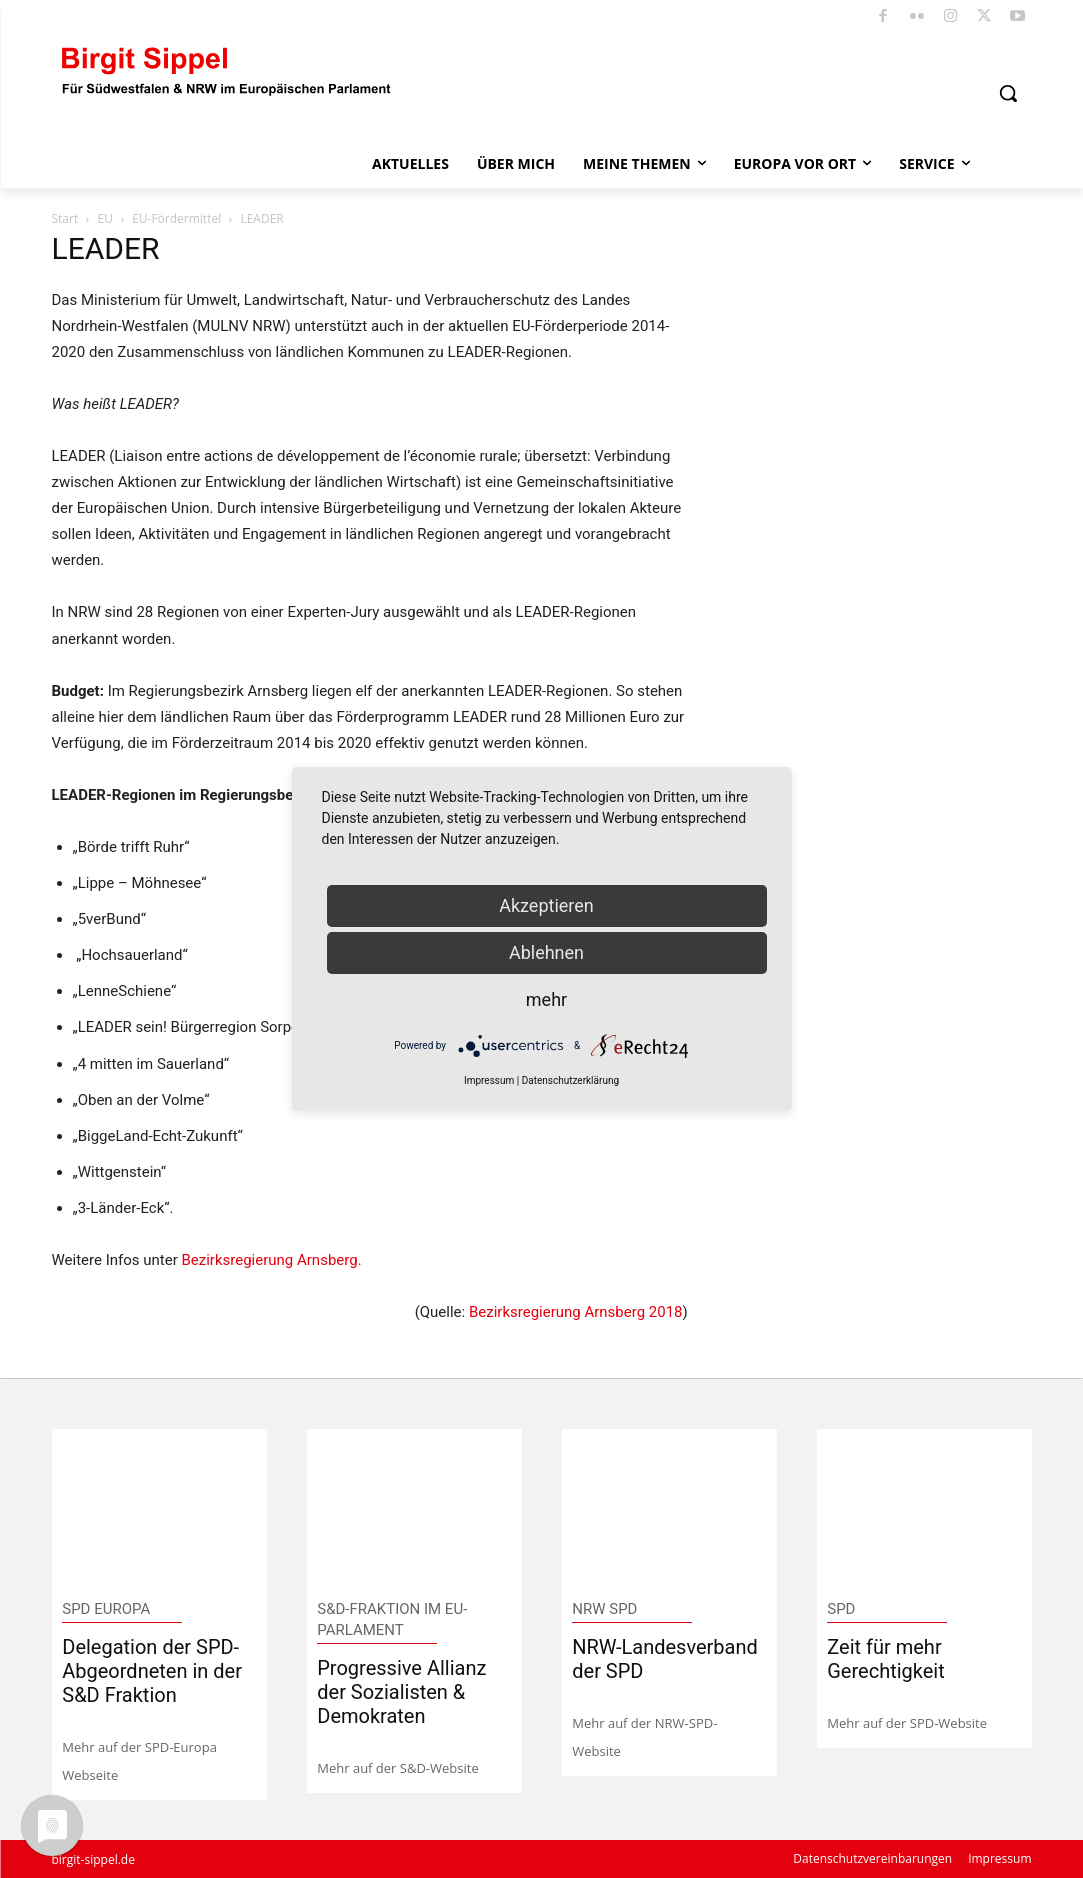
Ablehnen (546, 952)
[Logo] (227, 69)
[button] (1008, 93)
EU (104, 218)
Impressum (489, 1080)
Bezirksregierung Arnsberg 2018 (576, 1312)
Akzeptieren (546, 905)
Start (65, 218)
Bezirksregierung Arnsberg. (271, 1260)
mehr (546, 999)
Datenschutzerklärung (570, 1080)
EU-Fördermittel (176, 218)
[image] (159, 1507)
